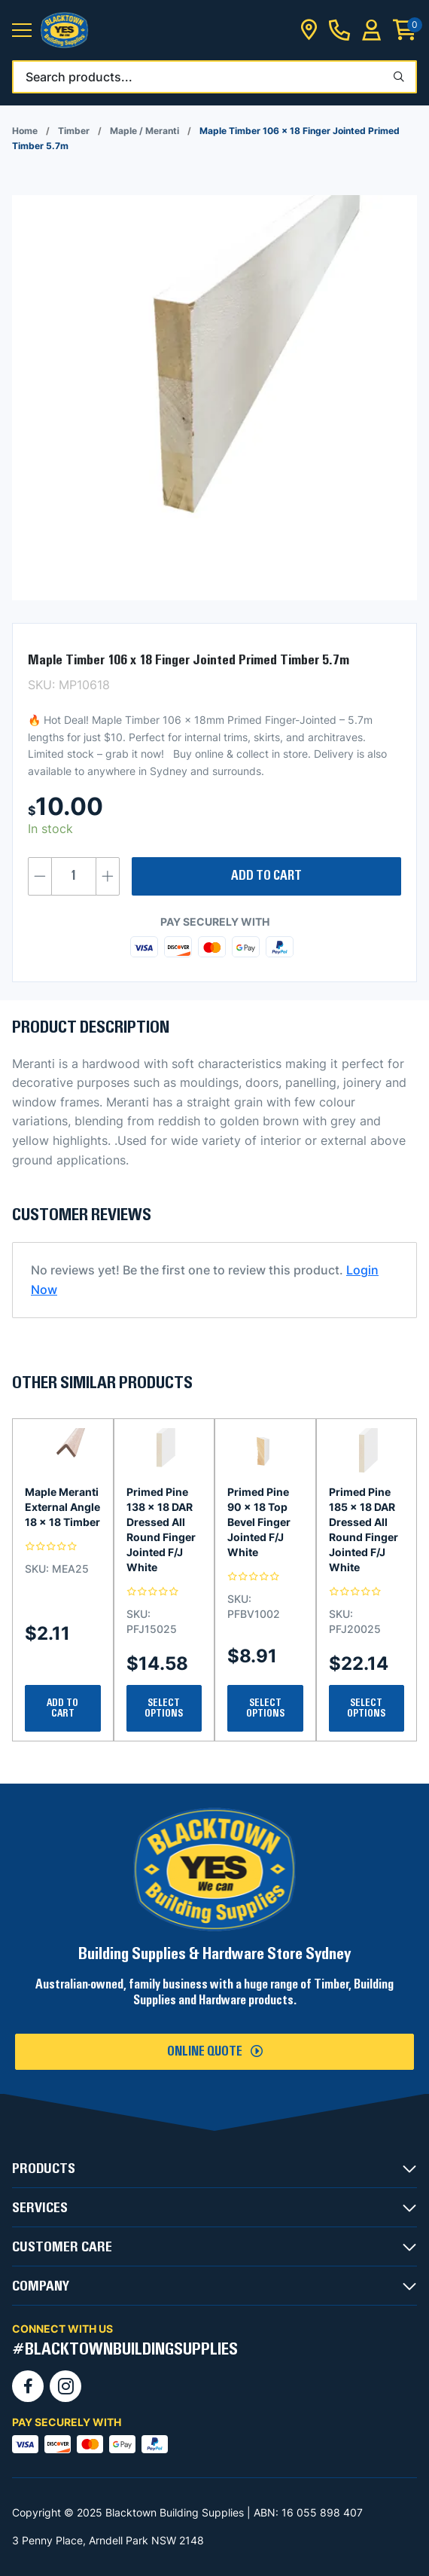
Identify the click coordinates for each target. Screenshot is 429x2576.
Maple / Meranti (144, 130)
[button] (22, 30)
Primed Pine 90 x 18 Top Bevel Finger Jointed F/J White (259, 1521)
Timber (74, 130)
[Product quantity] (73, 876)
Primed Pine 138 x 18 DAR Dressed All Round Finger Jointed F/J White (161, 1529)
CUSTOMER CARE (62, 2246)
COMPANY (40, 2286)
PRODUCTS (43, 2168)
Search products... (79, 76)
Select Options (164, 1708)
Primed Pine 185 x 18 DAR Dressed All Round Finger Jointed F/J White (363, 1529)
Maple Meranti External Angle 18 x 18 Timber (62, 1506)
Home (25, 130)
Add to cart (266, 876)
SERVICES (40, 2207)
